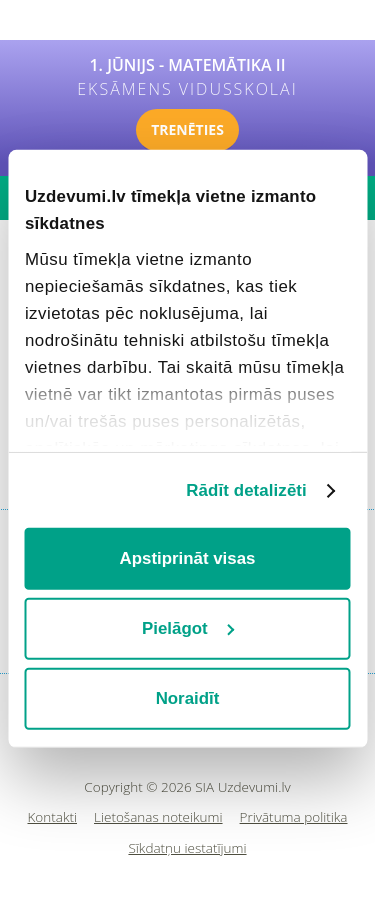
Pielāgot (188, 628)
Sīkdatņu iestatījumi (187, 848)
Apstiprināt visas (188, 558)
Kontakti (53, 817)
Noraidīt (188, 698)
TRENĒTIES (187, 129)
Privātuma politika (294, 817)
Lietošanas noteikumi (158, 817)
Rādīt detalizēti (246, 489)
